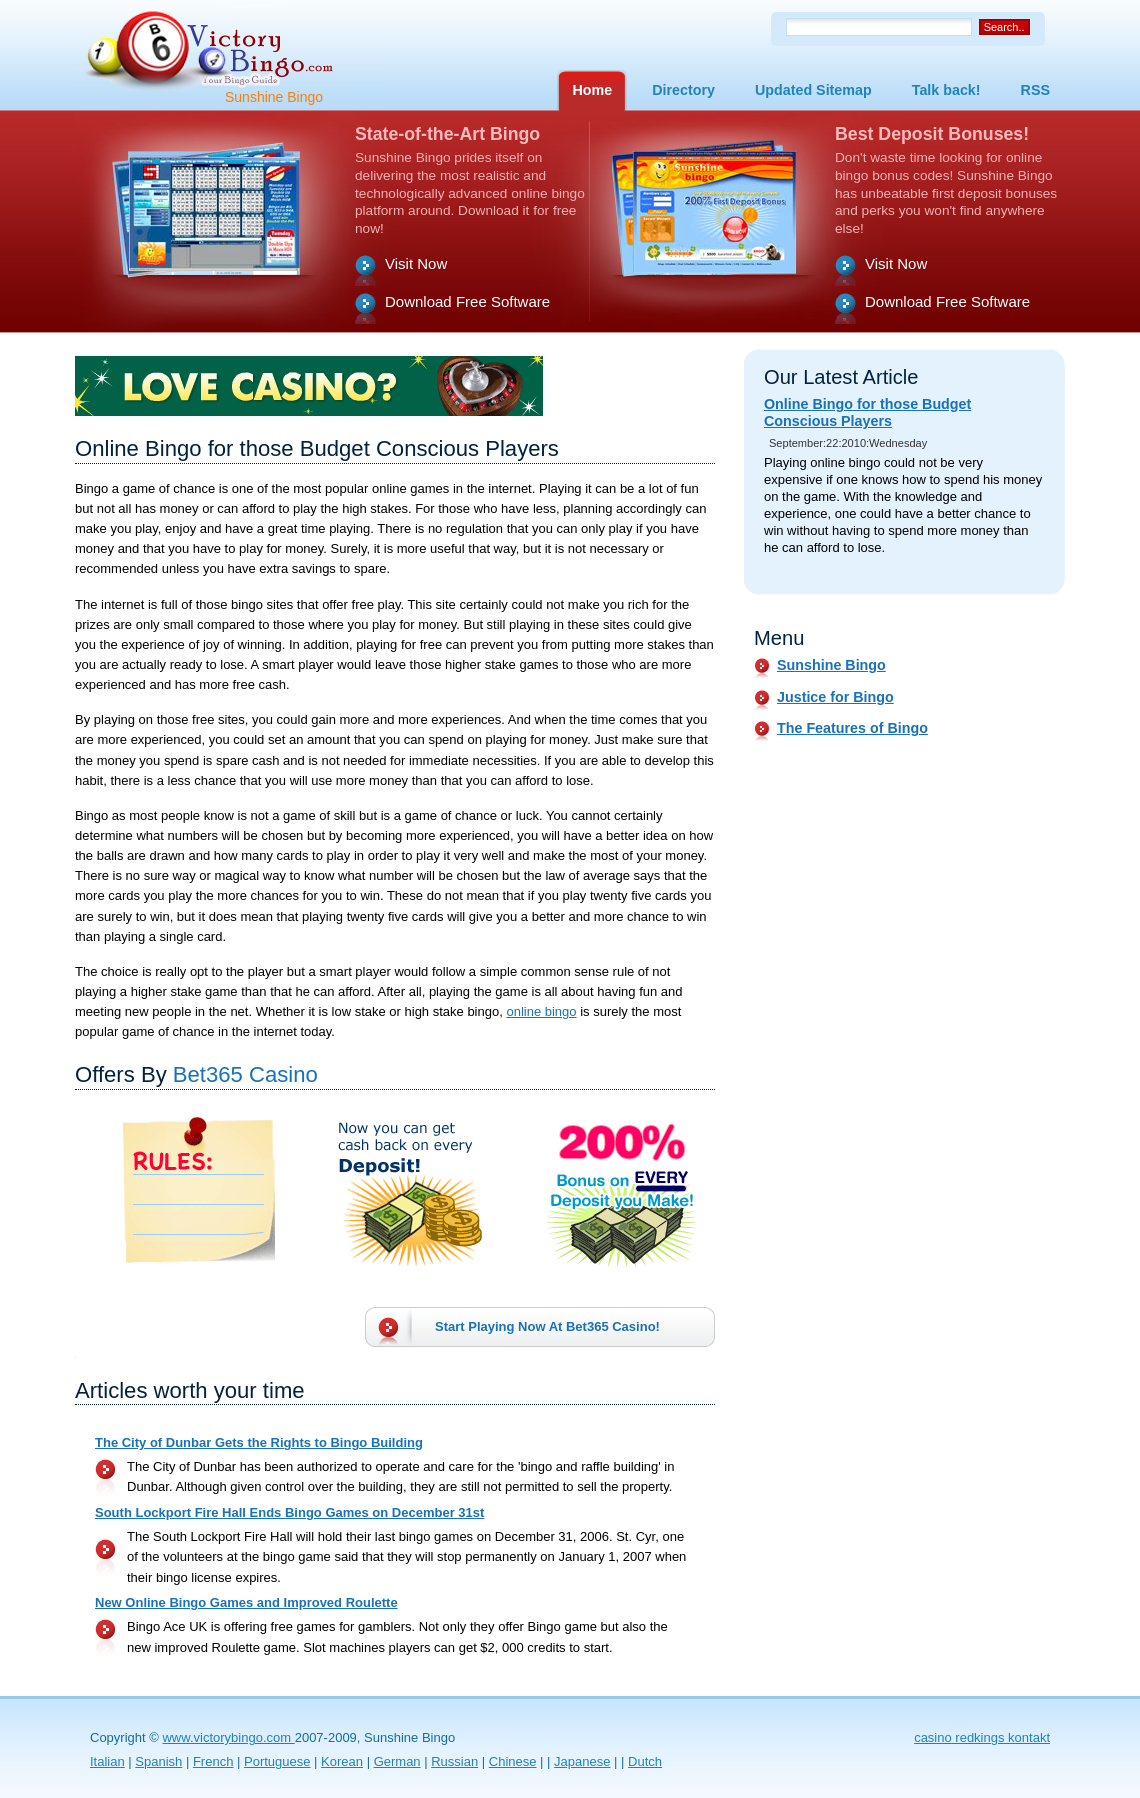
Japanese (582, 1761)
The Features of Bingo (852, 728)
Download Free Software (467, 301)
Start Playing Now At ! (547, 1326)
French (213, 1761)
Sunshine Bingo (831, 665)
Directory (683, 90)
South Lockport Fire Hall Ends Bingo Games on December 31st (289, 1512)
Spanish (158, 1761)
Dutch (645, 1761)
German (397, 1761)
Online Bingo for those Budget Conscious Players (867, 412)
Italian (107, 1761)
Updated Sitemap (813, 90)
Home (592, 90)
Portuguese (277, 1761)
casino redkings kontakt (982, 1737)
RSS (1035, 90)
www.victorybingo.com (228, 1737)
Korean (342, 1761)
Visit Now (416, 263)
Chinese (513, 1761)
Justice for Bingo (835, 697)
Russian (454, 1761)
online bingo (541, 1011)
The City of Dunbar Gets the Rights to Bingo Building (259, 1442)
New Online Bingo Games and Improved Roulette (246, 1602)
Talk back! (946, 90)
